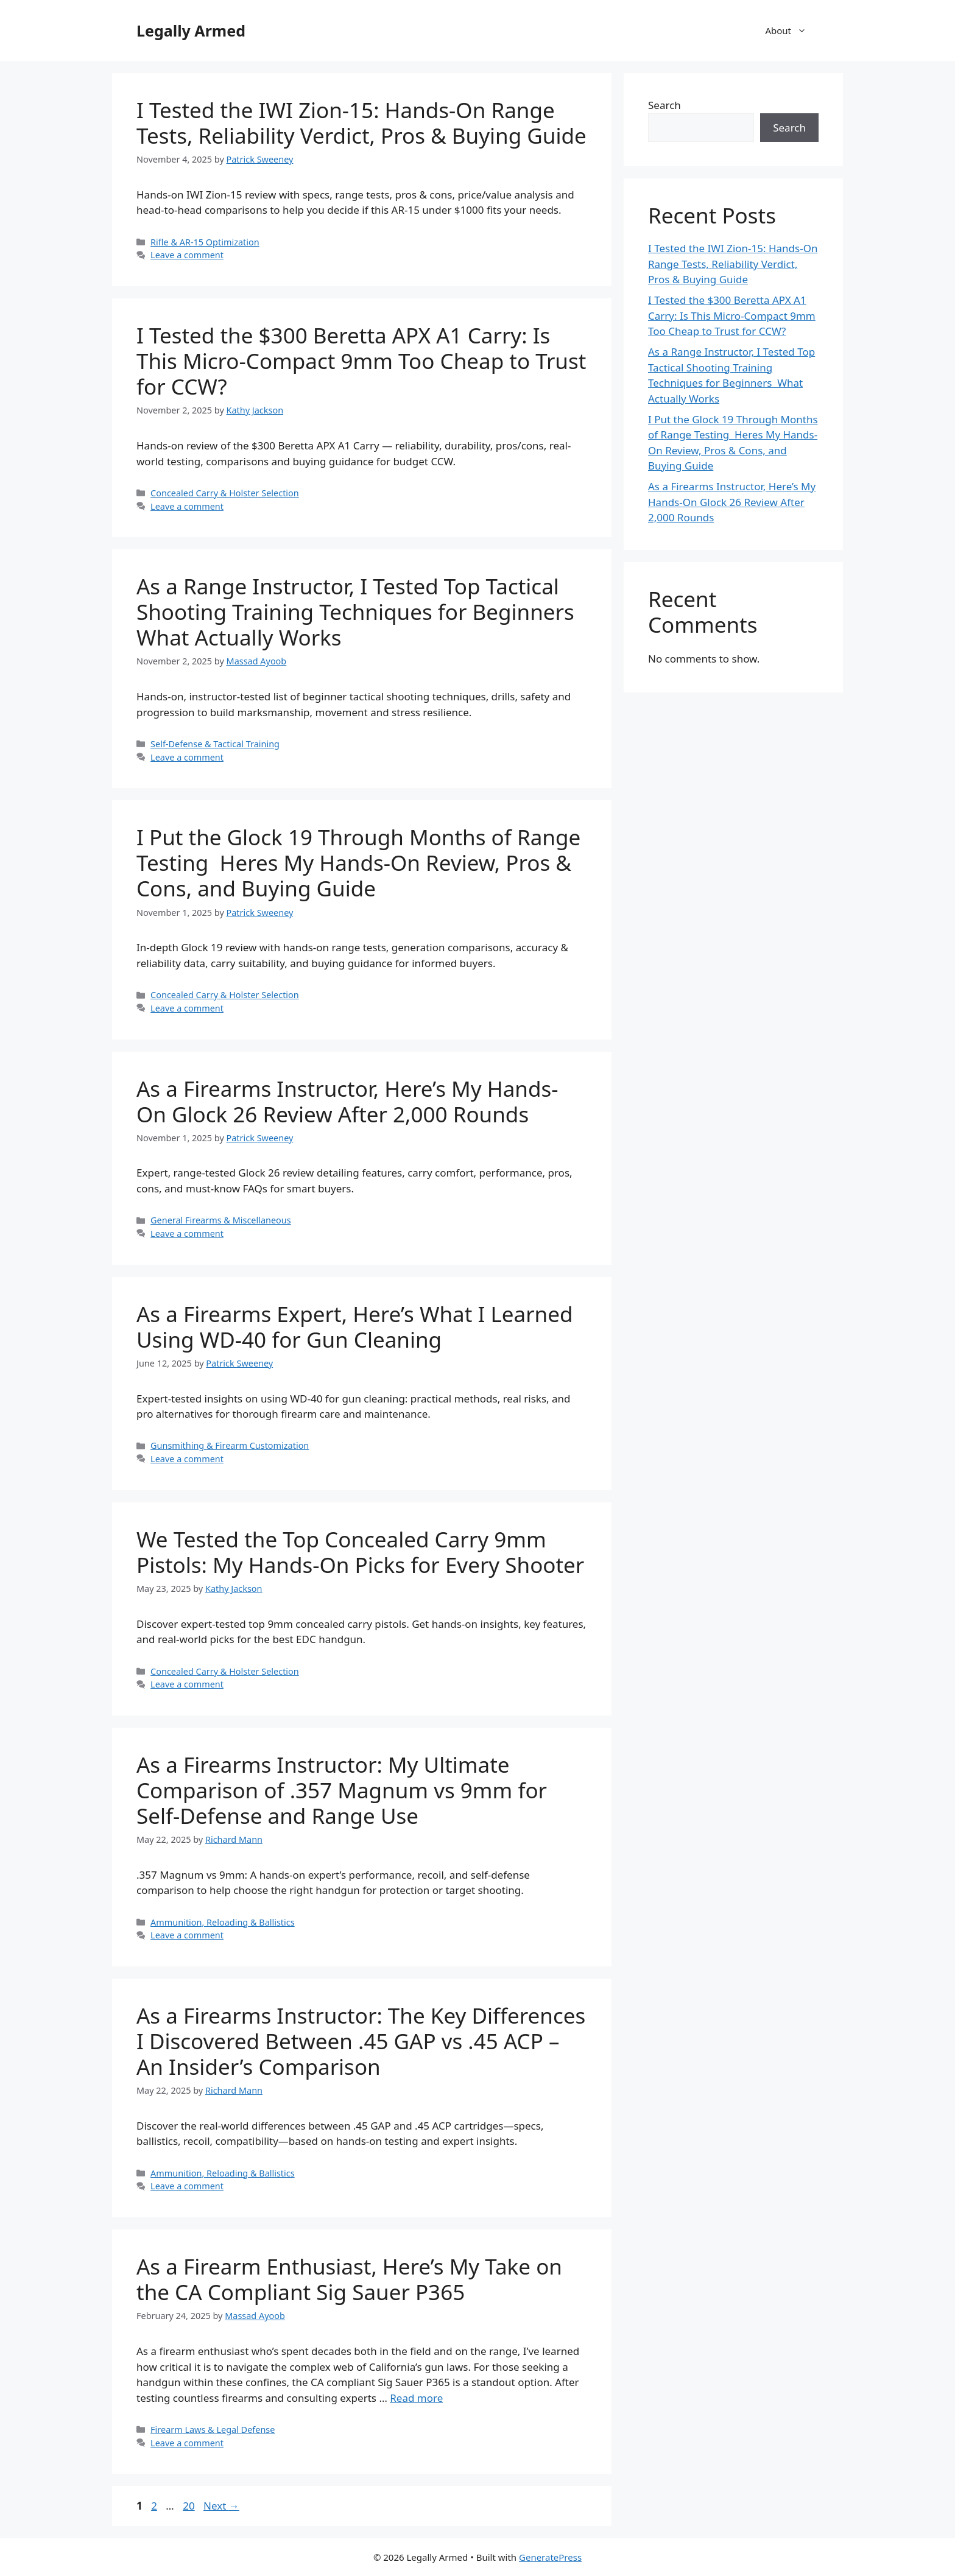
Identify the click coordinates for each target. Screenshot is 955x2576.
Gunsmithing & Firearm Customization (229, 1445)
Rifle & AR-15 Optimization (204, 242)
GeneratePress (550, 2557)
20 (189, 2506)
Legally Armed (190, 30)
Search (664, 105)
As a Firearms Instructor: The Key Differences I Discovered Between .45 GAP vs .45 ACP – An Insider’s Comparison (360, 2041)
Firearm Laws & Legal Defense (212, 2429)
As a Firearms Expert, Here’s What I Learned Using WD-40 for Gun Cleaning (354, 1327)
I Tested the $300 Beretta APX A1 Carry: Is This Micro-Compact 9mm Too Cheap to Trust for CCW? (361, 361)
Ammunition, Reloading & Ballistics (222, 1922)
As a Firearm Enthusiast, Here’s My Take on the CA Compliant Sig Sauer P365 (349, 2279)
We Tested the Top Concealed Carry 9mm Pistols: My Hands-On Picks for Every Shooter (360, 1552)
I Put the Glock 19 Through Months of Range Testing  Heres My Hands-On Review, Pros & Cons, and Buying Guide (358, 863)
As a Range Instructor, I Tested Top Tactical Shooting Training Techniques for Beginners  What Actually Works (358, 612)
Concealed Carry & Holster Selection (224, 493)
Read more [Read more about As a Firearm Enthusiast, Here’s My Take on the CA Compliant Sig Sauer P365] (416, 2398)
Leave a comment (187, 255)
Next (221, 2506)
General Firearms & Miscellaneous (220, 1220)
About (792, 30)
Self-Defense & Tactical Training (215, 744)
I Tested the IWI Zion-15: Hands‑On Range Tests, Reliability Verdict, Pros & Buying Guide (361, 123)
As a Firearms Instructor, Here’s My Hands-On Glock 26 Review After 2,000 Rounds (347, 1101)
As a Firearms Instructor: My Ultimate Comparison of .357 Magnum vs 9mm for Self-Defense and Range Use (341, 1790)
